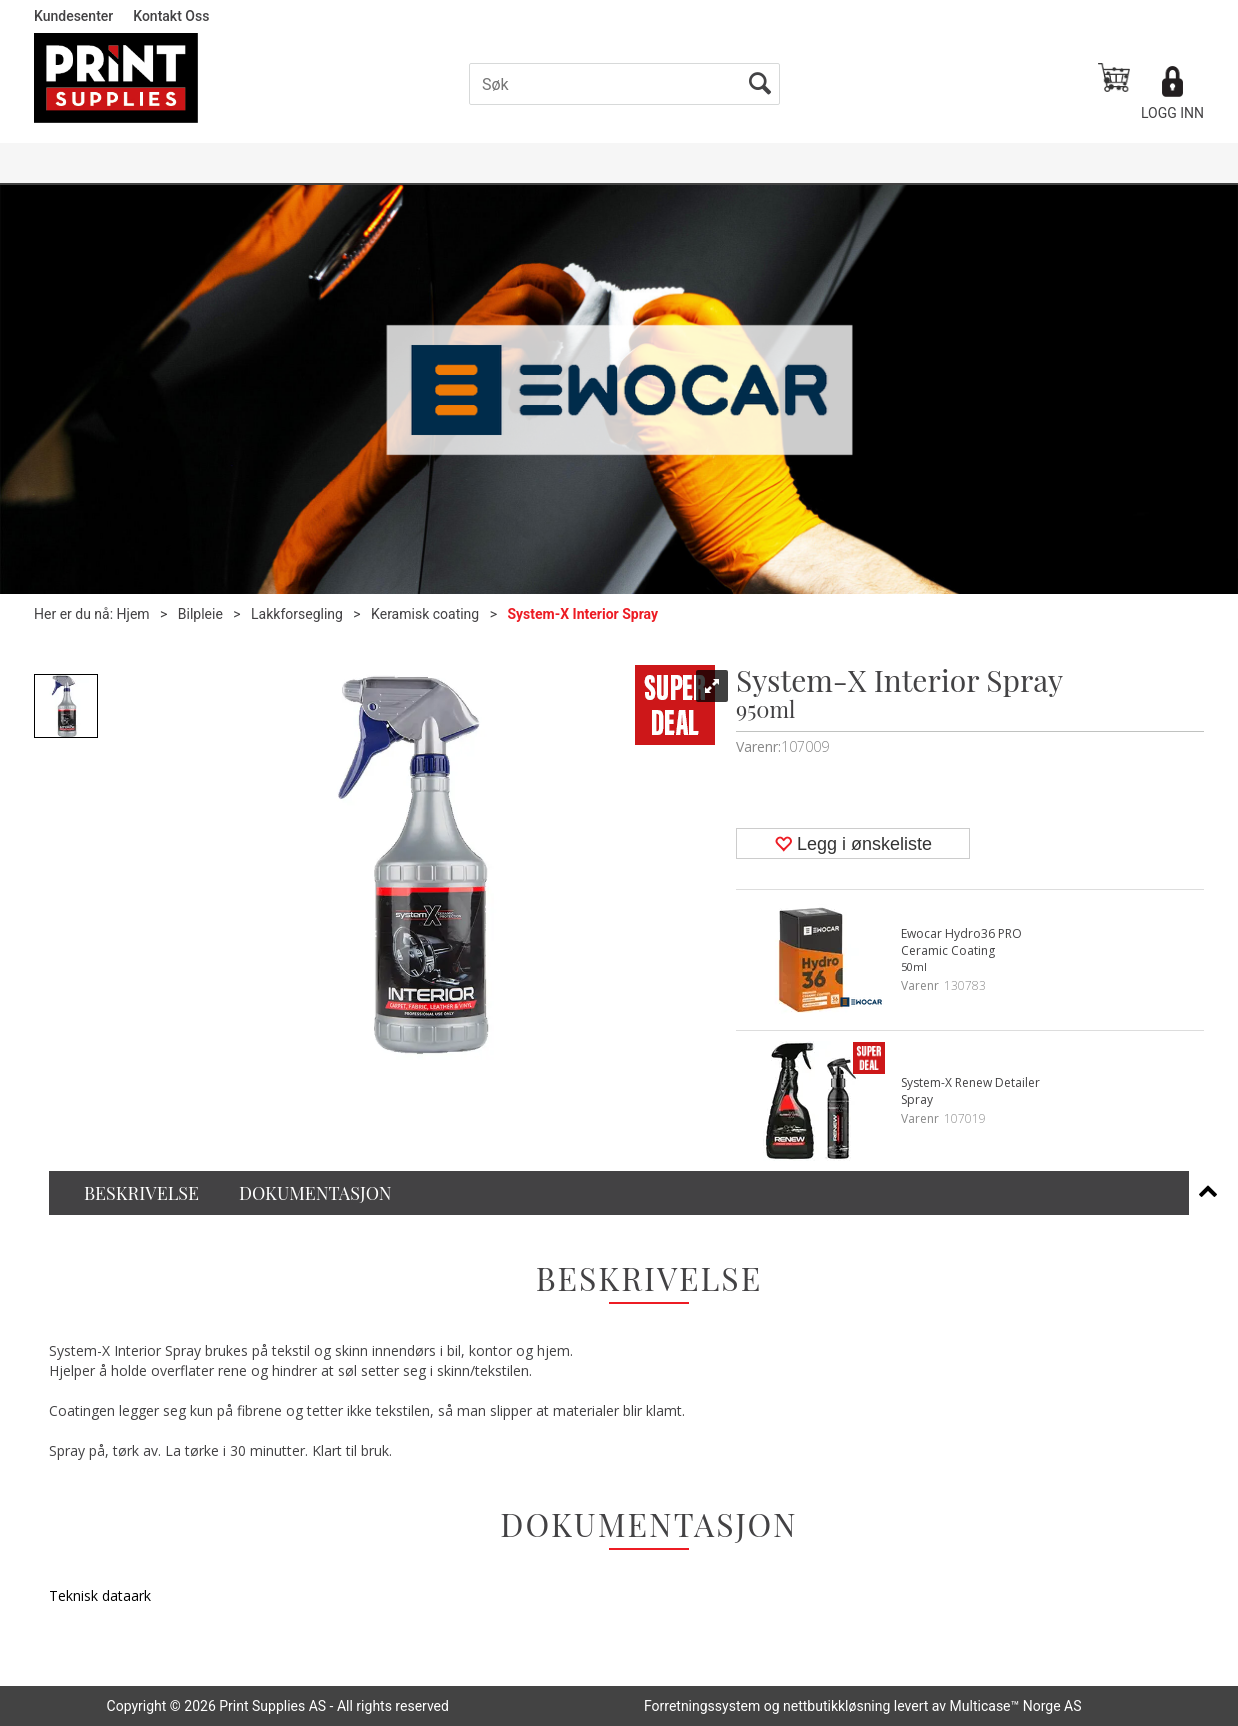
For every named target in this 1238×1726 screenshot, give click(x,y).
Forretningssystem (702, 1706)
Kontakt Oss (171, 16)
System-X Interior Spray (582, 614)
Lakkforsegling (297, 614)
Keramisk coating (425, 614)
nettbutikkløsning (836, 1706)
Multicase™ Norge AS (1016, 1706)
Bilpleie (200, 614)
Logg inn (1172, 113)
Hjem (133, 614)
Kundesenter (73, 16)
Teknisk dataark (100, 1595)
